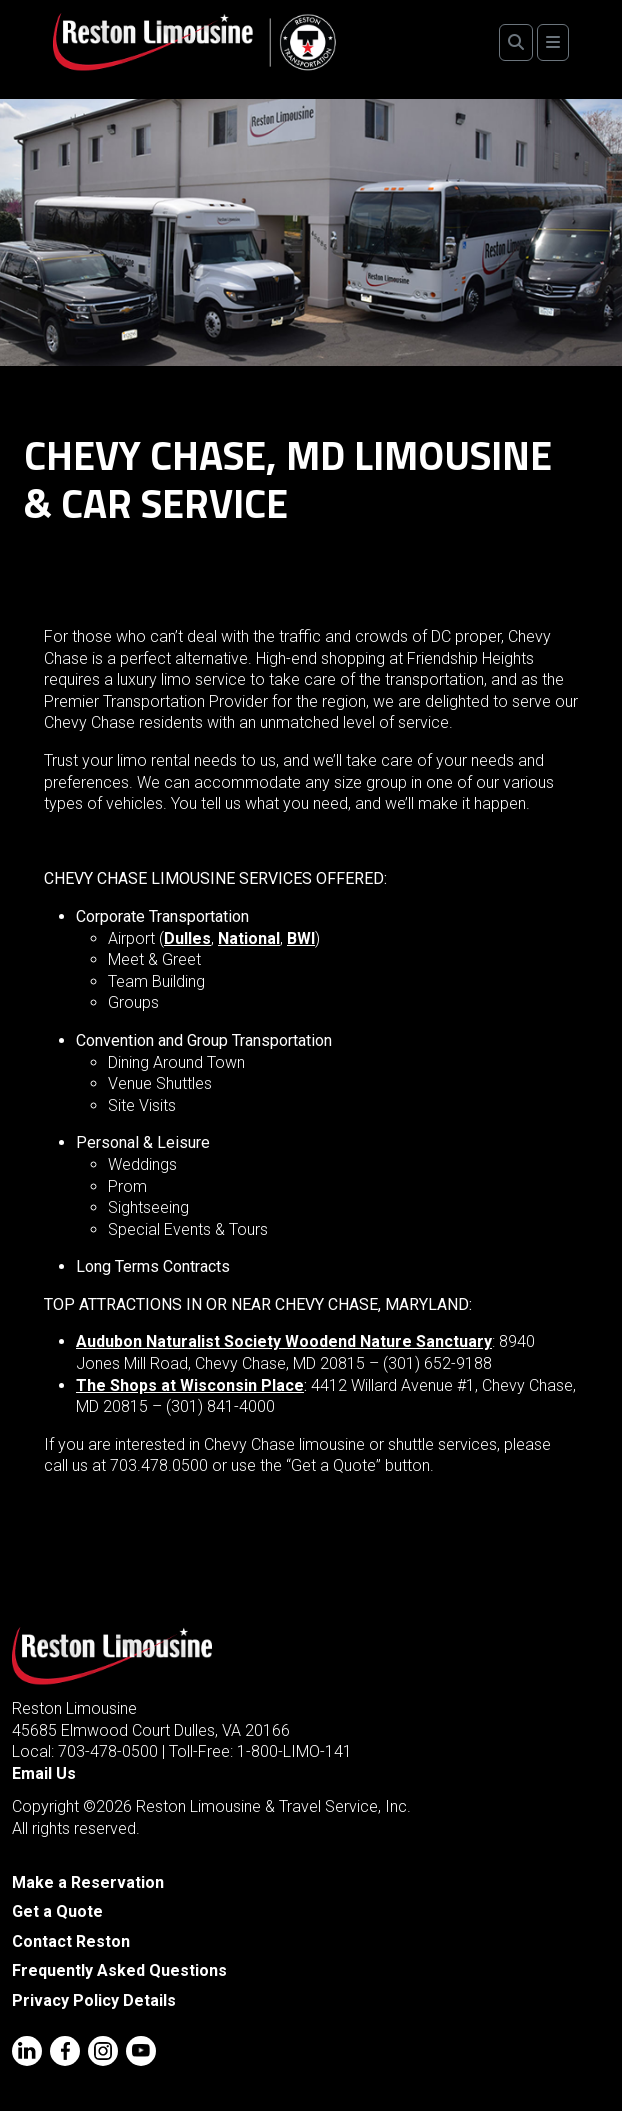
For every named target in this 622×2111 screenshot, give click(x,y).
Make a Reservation (88, 1882)
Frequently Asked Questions (119, 1970)
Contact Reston (71, 1941)
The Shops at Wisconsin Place (190, 1385)
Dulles (187, 938)
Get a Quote (57, 1911)
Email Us (44, 1773)
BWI (301, 938)
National (249, 938)
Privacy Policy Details (94, 2000)
